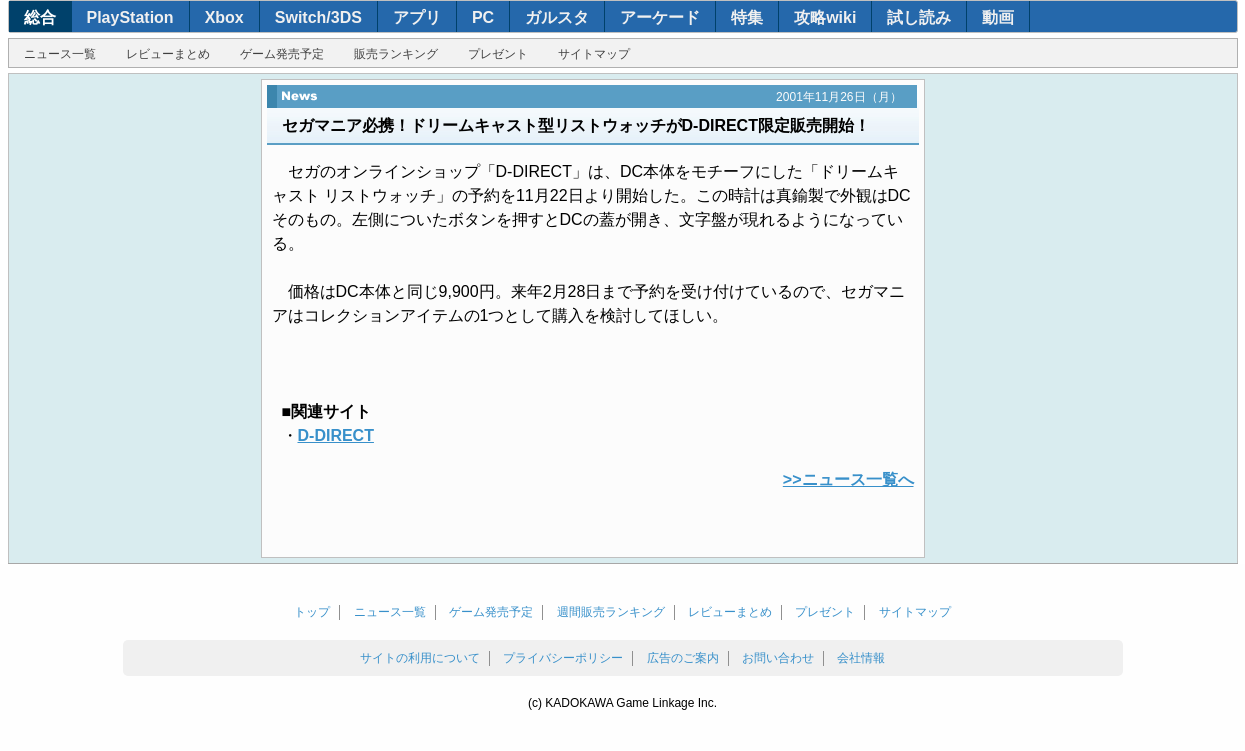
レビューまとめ (168, 54)
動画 (998, 17)
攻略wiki (825, 17)
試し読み (919, 17)
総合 (40, 17)
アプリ (417, 17)
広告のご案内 (683, 658)
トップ (312, 612)
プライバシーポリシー (563, 658)
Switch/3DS (318, 17)
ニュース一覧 (60, 54)
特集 (747, 17)
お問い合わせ (778, 658)
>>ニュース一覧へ (848, 479)
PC (483, 17)
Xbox (224, 17)
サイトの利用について (420, 658)
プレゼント (498, 54)
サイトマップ (594, 54)
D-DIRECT (336, 435)
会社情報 (861, 658)
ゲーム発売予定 (282, 54)
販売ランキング (396, 54)
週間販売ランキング (611, 612)
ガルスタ (557, 17)
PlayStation (130, 17)
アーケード (660, 17)
